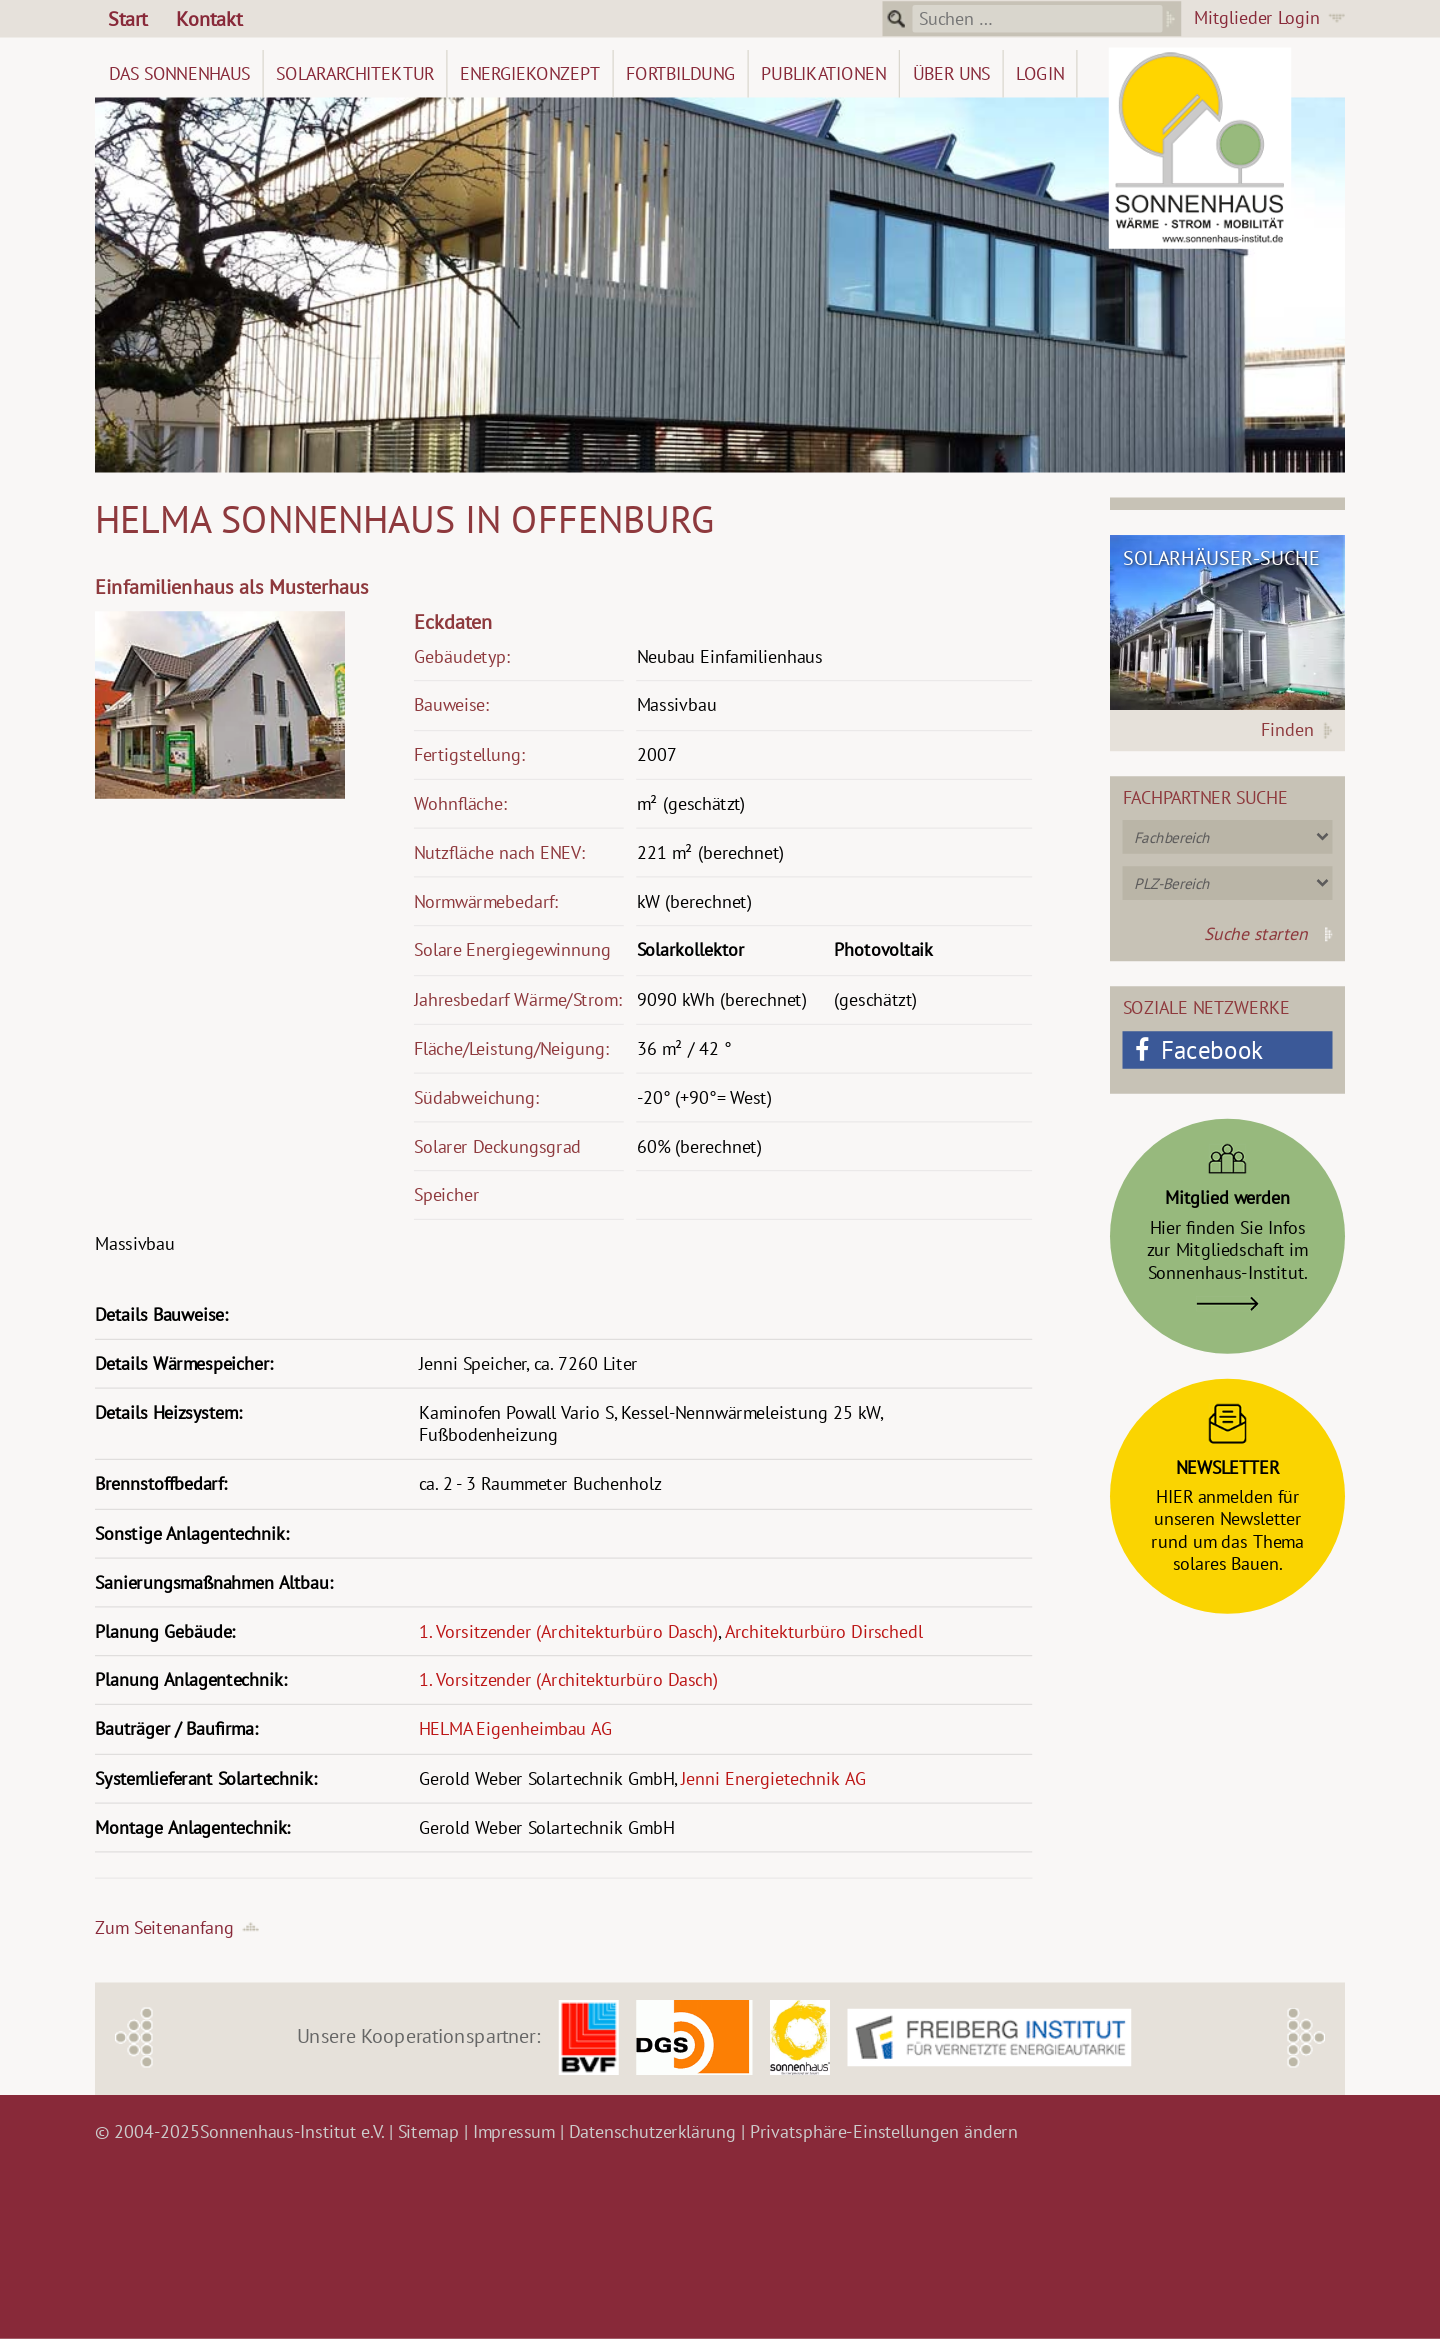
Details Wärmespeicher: (184, 1363)
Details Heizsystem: (168, 1412)
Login (1040, 74)
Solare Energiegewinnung (513, 950)
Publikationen (823, 74)
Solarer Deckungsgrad (498, 1146)
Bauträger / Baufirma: (176, 1729)
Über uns (952, 74)
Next (1307, 2038)
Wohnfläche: (460, 803)
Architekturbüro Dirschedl (824, 1631)
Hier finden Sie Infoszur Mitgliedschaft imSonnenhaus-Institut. (1227, 1221)
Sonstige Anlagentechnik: (192, 1533)
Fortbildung (680, 74)
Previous (134, 2038)
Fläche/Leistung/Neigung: (511, 1048)
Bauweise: (451, 705)
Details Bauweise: (161, 1314)
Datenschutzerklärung (653, 2131)
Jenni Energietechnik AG (773, 1778)
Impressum (514, 2131)
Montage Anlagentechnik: (192, 1827)
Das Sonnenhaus (179, 74)
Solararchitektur (355, 74)
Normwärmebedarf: (486, 901)
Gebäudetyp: (462, 656)
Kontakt (209, 18)
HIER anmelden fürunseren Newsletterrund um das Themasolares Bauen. (1227, 1483)
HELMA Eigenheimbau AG (516, 1729)
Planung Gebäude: (165, 1631)
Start (128, 18)
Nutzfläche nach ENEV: (499, 852)
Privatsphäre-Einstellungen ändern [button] (884, 2131)
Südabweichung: (476, 1097)
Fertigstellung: (469, 754)
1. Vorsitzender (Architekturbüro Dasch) (568, 1631)
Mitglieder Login (1257, 17)
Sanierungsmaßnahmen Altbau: (214, 1582)
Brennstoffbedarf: (160, 1484)
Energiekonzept (530, 74)
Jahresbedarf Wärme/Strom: (518, 999)
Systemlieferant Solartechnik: (205, 1778)
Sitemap (428, 2131)
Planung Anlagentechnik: (190, 1680)
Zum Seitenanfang (164, 1927)
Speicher (446, 1195)
